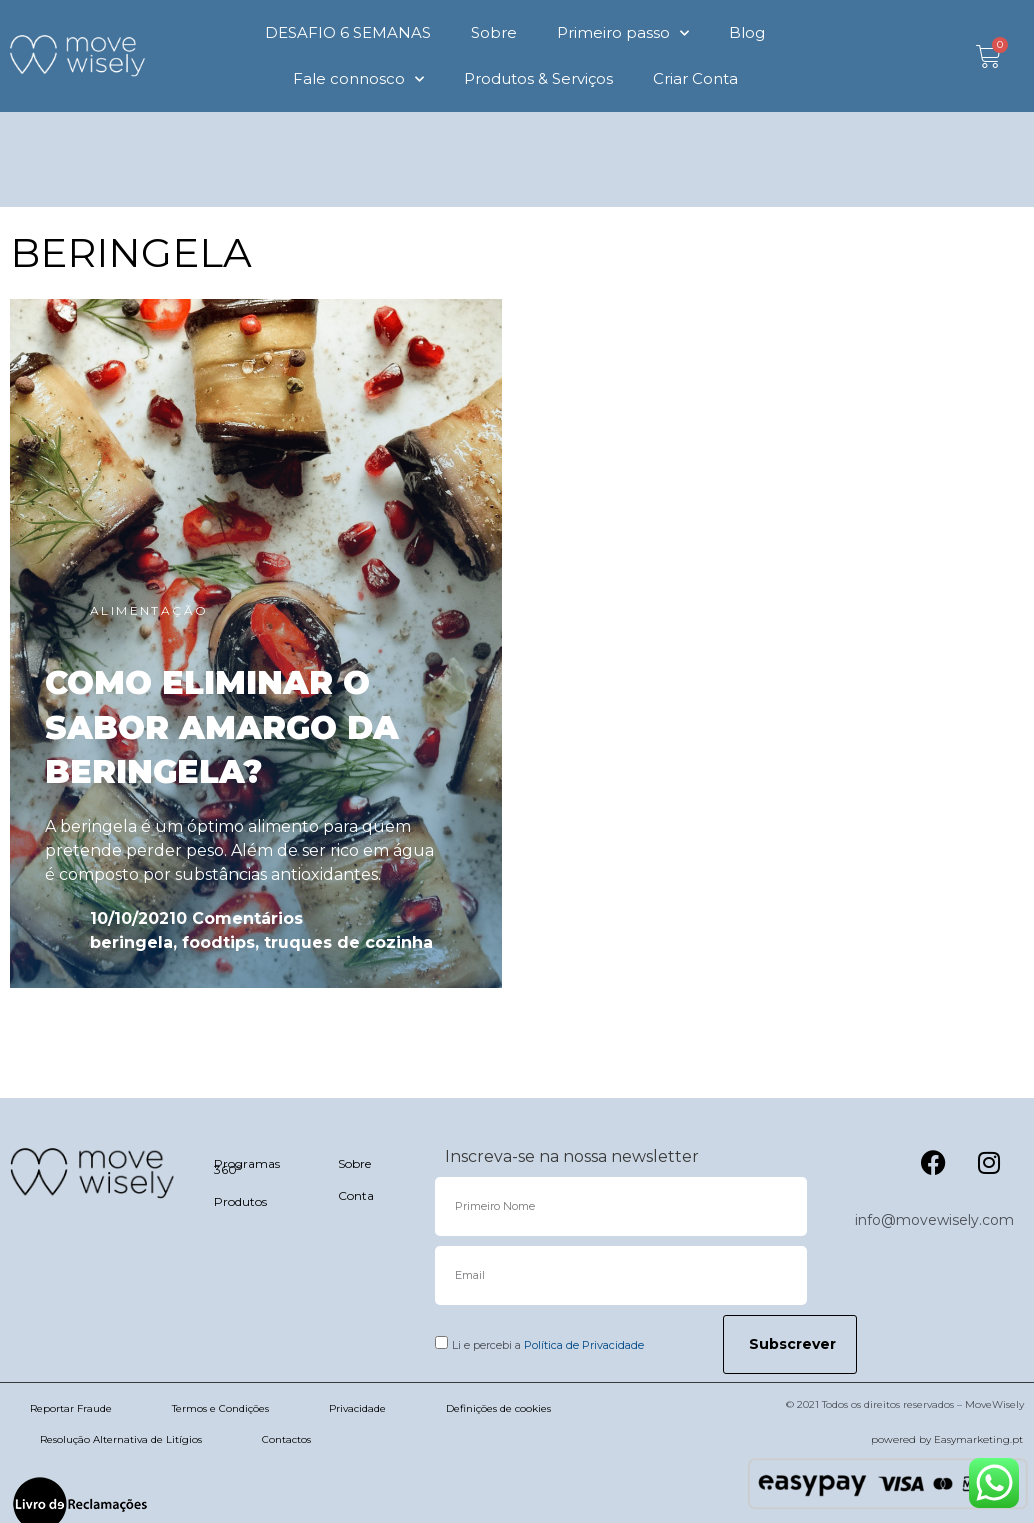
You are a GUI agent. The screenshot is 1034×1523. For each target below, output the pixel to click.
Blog (747, 32)
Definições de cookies (498, 1408)
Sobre (494, 32)
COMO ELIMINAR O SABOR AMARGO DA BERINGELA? (222, 727)
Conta (356, 1195)
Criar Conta (695, 78)
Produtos (240, 1201)
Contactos (286, 1439)
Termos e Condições (220, 1408)
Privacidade (357, 1408)
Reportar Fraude (71, 1408)
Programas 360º (247, 1166)
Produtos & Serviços (538, 78)
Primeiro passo (623, 33)
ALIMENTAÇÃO (149, 610)
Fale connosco (358, 79)
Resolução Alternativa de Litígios (121, 1439)
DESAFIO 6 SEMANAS (348, 32)
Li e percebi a (548, 1345)
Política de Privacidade (584, 1345)
